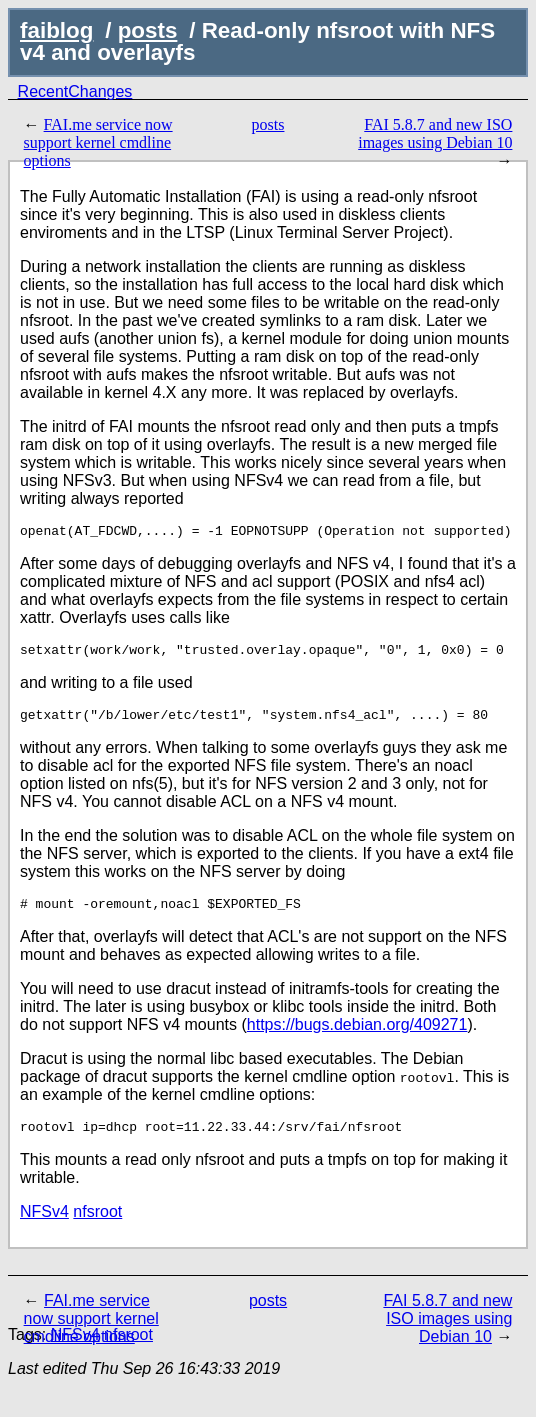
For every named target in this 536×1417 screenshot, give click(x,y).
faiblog (56, 30)
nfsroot (97, 1226)
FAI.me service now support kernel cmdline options (98, 142)
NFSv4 (44, 1226)
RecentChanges (75, 91)
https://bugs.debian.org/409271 (357, 1036)
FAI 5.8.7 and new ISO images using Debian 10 (435, 133)
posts (148, 30)
